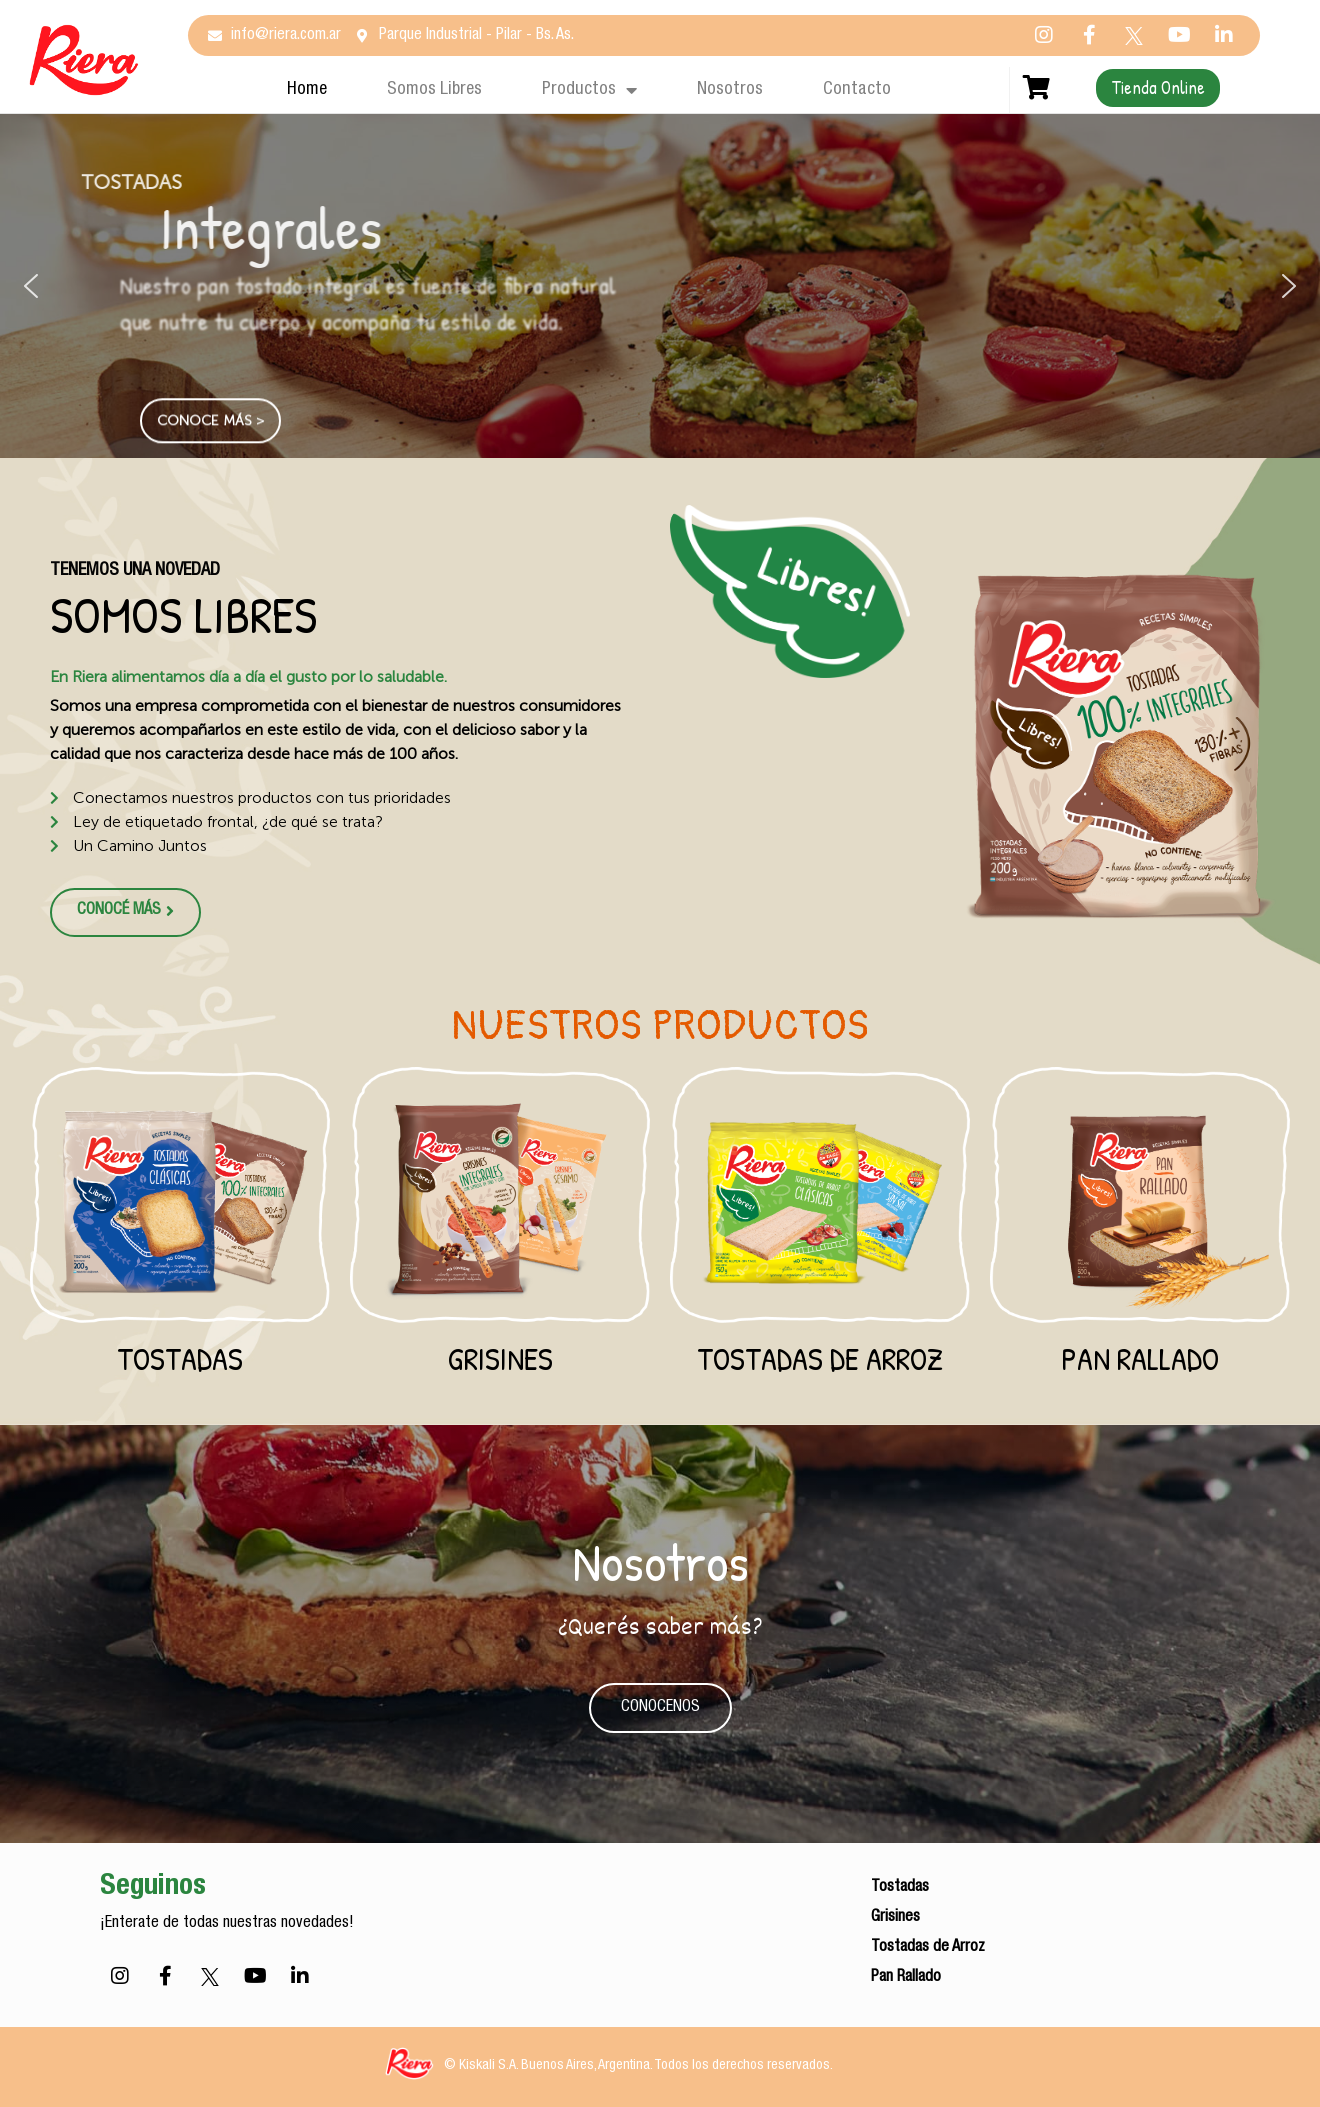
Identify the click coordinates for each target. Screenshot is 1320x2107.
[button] (31, 286)
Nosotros (730, 90)
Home (307, 90)
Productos (589, 90)
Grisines (500, 1358)
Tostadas (180, 1358)
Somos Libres (434, 90)
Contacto (857, 90)
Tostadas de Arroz (820, 1358)
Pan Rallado (1140, 1358)
